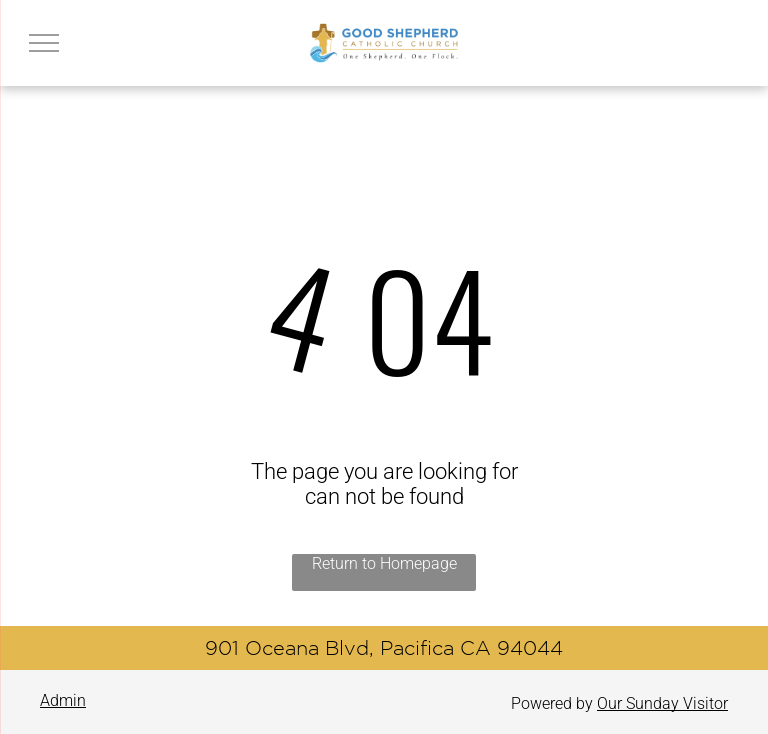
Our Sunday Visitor (662, 703)
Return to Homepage (384, 563)
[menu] (44, 43)
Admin (63, 700)
